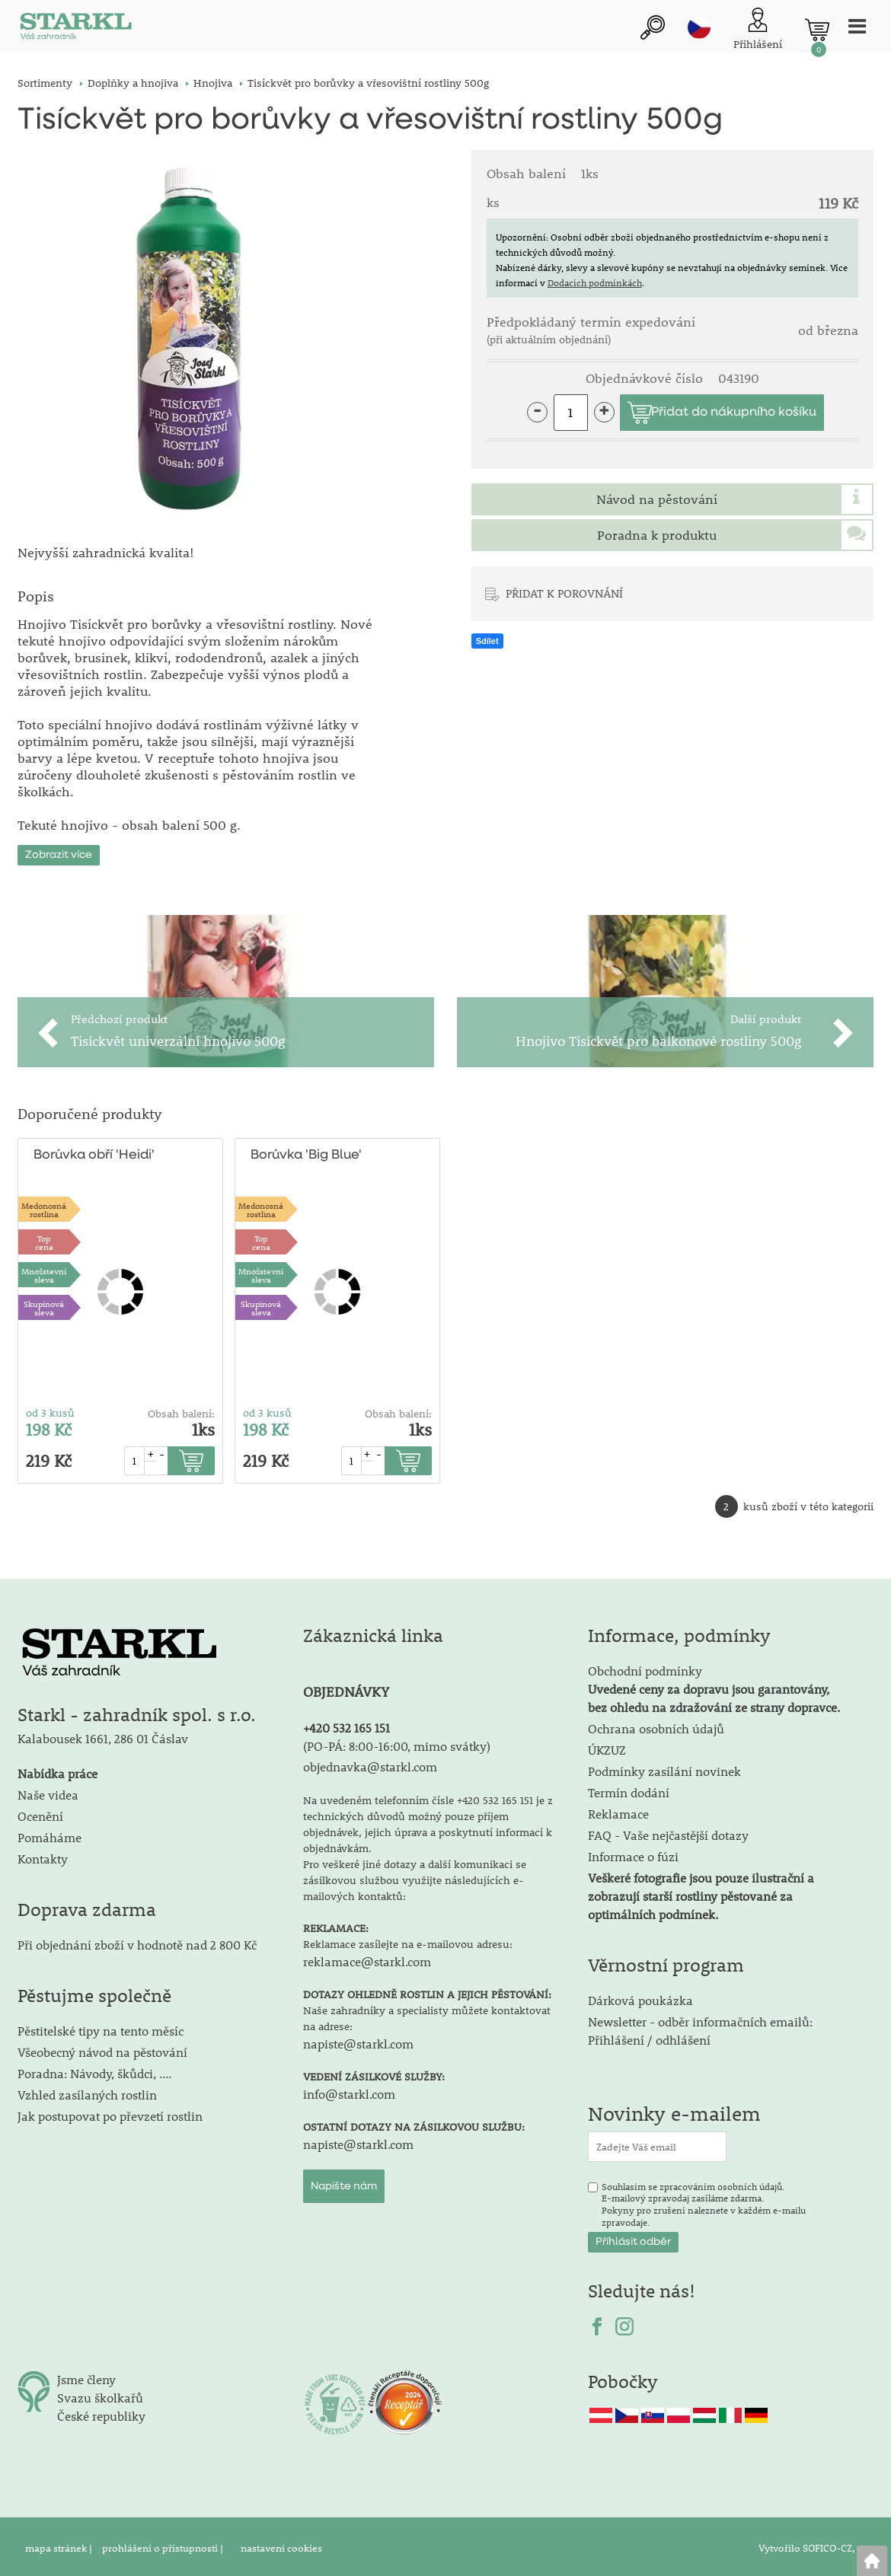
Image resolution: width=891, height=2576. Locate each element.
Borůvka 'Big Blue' (306, 1152)
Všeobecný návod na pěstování (102, 2049)
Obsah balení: (181, 1410)
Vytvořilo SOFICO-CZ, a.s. (815, 2545)
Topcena (44, 1239)
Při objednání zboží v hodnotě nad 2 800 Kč (137, 1942)
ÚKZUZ (607, 1747)
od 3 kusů (50, 1410)
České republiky (101, 2413)
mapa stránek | (59, 2545)
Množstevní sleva (43, 1272)
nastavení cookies (281, 2545)
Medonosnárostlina (43, 1206)
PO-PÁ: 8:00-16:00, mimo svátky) (398, 1743)
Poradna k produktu (657, 535)
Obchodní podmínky (714, 1685)
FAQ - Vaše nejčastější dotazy (668, 1832)
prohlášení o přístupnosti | (163, 2545)
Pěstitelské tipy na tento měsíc (101, 2028)
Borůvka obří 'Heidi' (94, 1152)
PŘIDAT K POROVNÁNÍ (564, 593)
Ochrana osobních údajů (656, 1725)
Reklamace (618, 1811)
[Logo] (75, 30)
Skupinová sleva (44, 1304)
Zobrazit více (58, 852)
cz (699, 28)
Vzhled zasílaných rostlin (87, 2091)
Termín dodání (628, 1789)
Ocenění (40, 1814)
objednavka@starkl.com (370, 1763)
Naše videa (48, 1792)
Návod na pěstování (656, 499)
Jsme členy (86, 2376)
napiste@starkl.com (358, 2040)
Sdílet (487, 641)
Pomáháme (49, 1835)
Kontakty (43, 1856)
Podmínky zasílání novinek (664, 1768)
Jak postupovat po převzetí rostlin (110, 2113)
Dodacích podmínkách (595, 282)
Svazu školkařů (100, 2394)
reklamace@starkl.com (367, 1958)
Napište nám (344, 2183)
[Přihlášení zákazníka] (757, 30)
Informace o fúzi (633, 1853)
